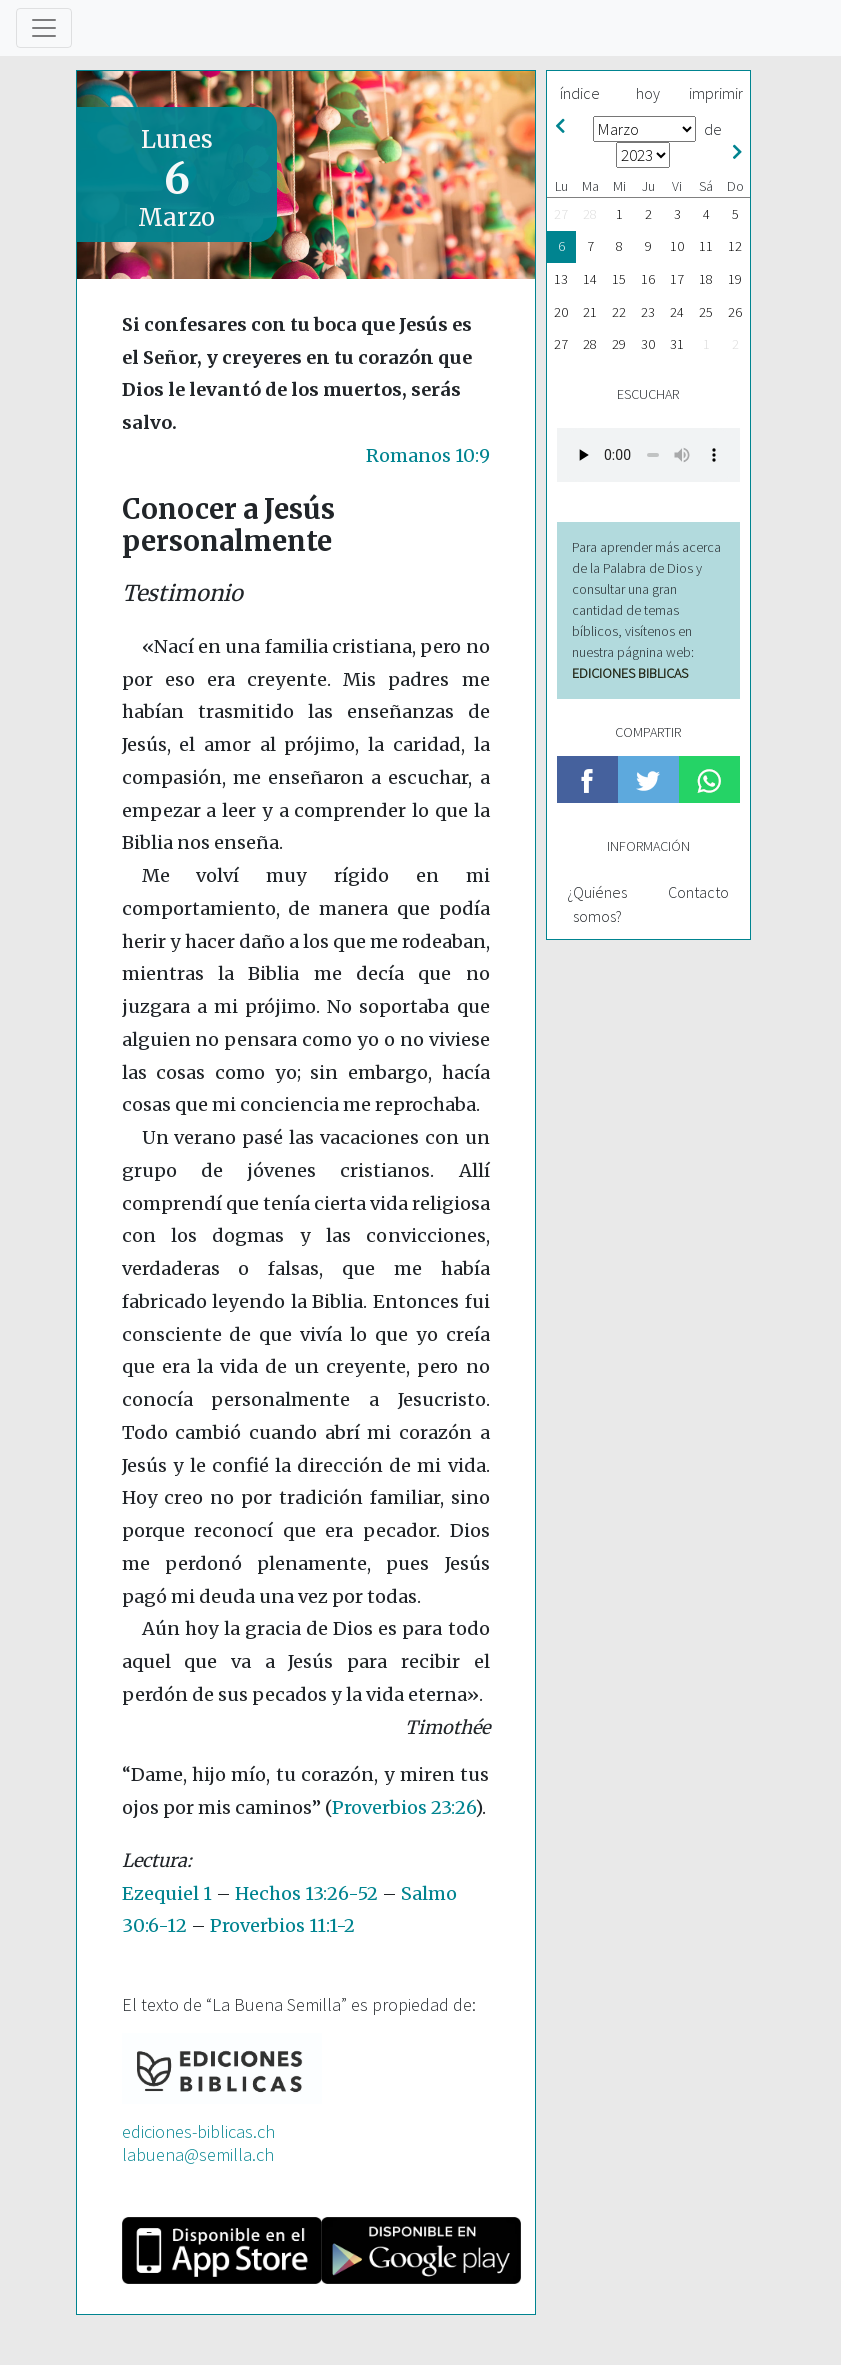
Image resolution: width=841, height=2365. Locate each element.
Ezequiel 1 (167, 1893)
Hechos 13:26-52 (306, 1893)
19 (735, 279)
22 (619, 312)
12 (735, 246)
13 (561, 279)
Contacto (698, 892)
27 (561, 214)
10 (677, 246)
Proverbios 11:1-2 (282, 1925)
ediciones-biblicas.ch (198, 2131)
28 (590, 214)
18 (706, 279)
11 (706, 246)
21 (590, 312)
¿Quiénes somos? (597, 904)
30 (648, 344)
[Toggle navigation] (44, 28)
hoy (648, 93)
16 (648, 279)
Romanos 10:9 (428, 455)
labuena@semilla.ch (198, 2154)
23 (648, 312)
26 (735, 312)
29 (619, 344)
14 (590, 279)
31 (677, 344)
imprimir (716, 93)
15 (619, 279)
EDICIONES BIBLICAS (630, 673)
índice (580, 93)
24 (677, 312)
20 (561, 312)
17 (677, 279)
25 (706, 312)
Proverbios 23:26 (403, 1807)
